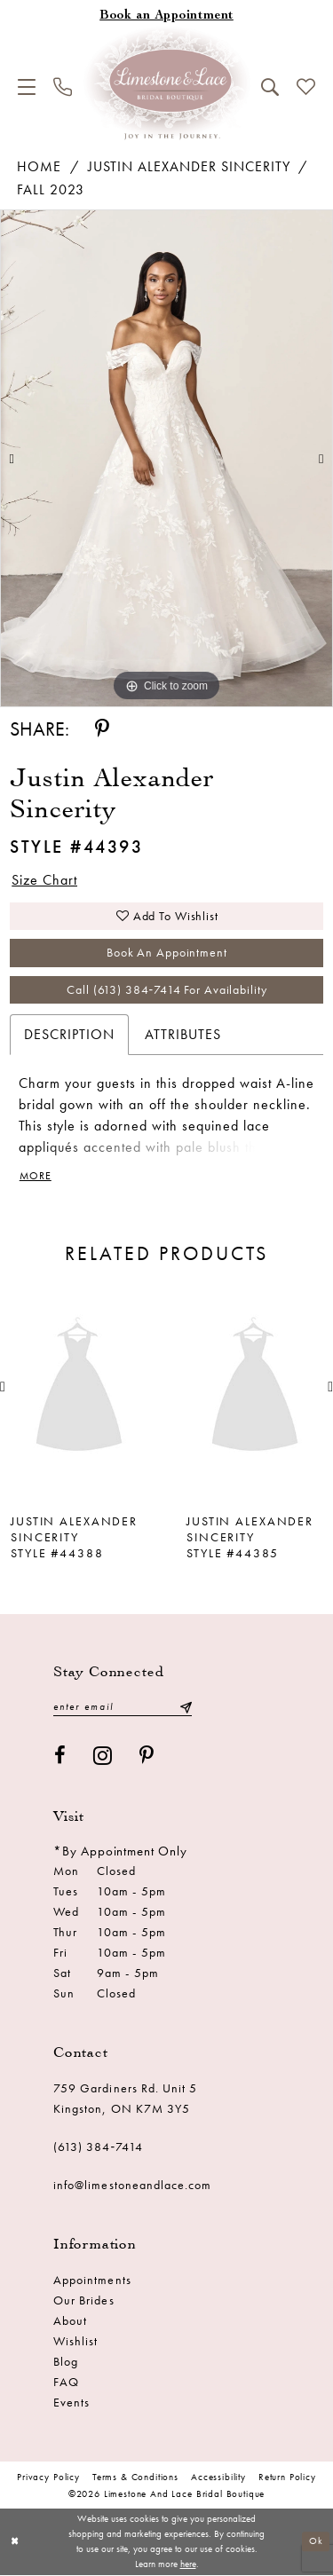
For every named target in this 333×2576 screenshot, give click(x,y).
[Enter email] (122, 1707)
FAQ (66, 2383)
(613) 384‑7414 (98, 2147)
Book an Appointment (167, 953)
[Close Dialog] (15, 2542)
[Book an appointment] (166, 16)
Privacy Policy (48, 2477)
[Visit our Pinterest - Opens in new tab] (147, 1756)
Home (39, 166)
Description (69, 1035)
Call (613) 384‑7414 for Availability (166, 990)
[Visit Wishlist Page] (306, 86)
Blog (65, 2362)
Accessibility (218, 2477)
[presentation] (79, 1388)
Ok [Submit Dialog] (315, 2542)
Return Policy (287, 2477)
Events (71, 2403)
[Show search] (270, 87)
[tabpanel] (166, 458)
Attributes (183, 1035)
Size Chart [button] (44, 879)
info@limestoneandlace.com (132, 2186)
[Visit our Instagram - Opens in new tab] (103, 1757)
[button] (26, 87)
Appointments (92, 2280)
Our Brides (84, 2301)
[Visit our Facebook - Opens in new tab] (60, 1756)
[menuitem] (26, 87)
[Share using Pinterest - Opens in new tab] (102, 729)
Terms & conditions (135, 2477)
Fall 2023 (50, 189)
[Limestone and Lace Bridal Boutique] (167, 83)
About (70, 2321)
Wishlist (75, 2342)
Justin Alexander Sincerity (189, 166)
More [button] (36, 1177)
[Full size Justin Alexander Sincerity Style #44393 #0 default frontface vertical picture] (166, 458)
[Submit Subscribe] (185, 1707)
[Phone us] (62, 86)
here (188, 2564)
